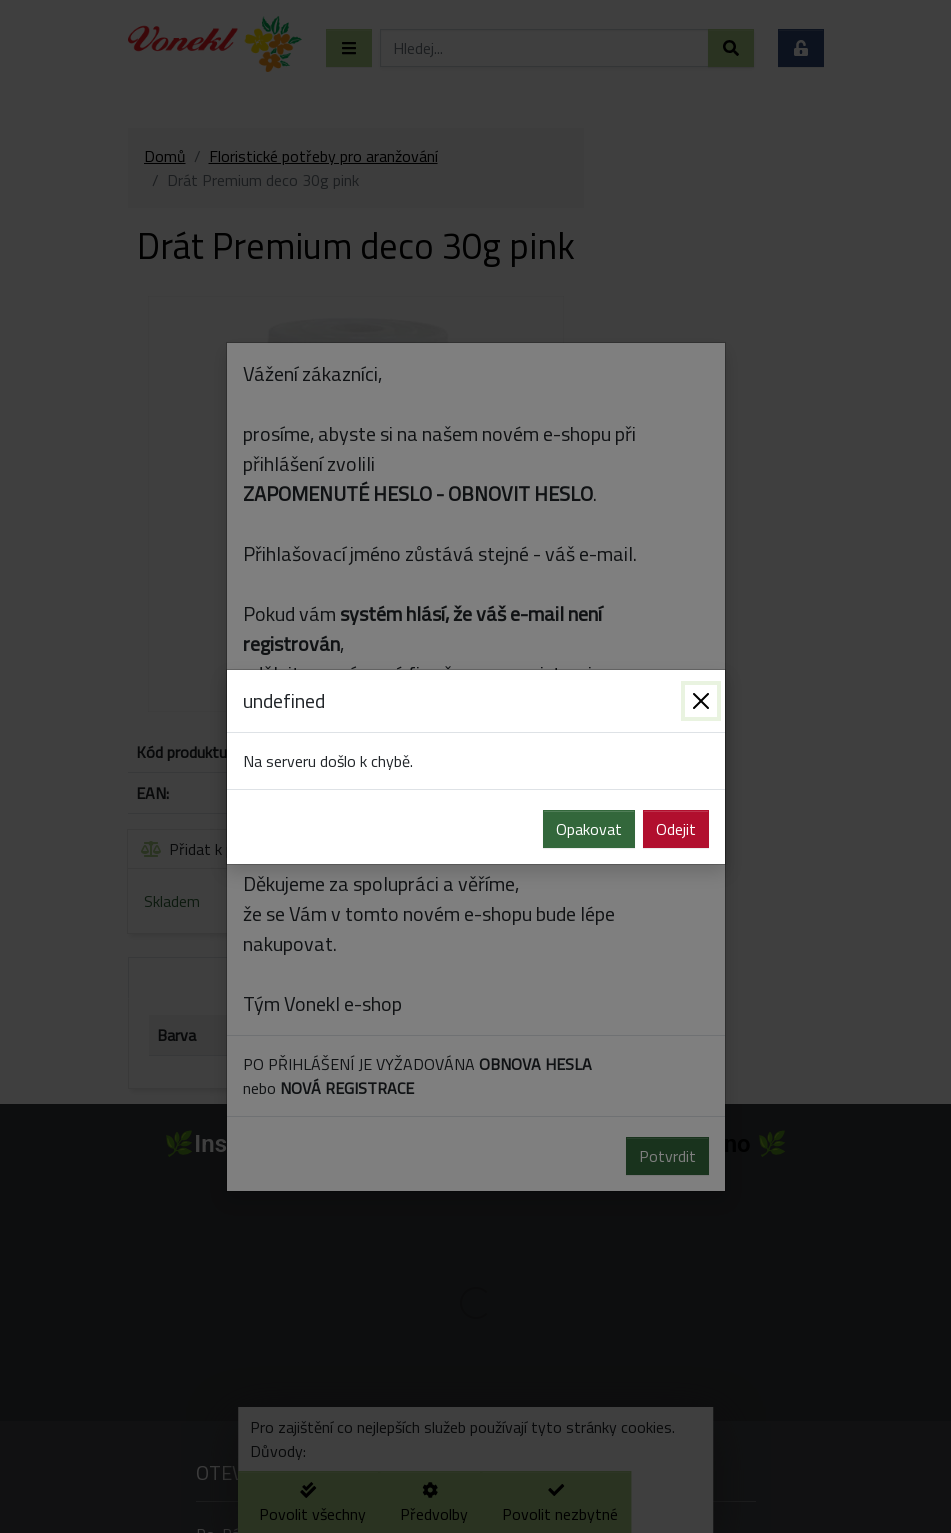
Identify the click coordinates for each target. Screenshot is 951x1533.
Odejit (676, 829)
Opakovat (589, 829)
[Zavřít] (701, 701)
